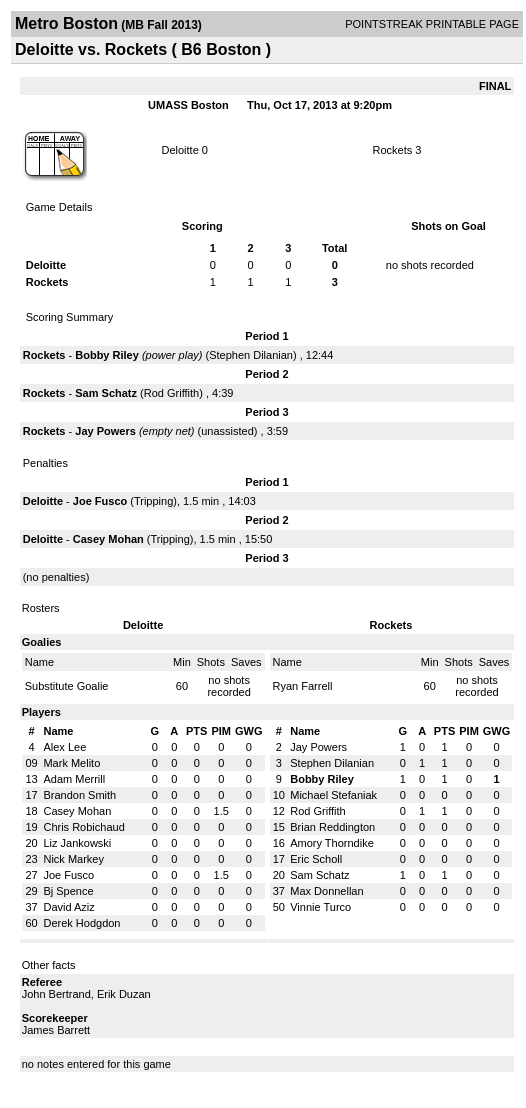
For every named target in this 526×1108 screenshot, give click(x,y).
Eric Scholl (316, 859)
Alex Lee (64, 747)
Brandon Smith (79, 795)
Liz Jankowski (77, 843)
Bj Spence (68, 891)
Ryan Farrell (303, 686)
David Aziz (68, 907)
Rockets (393, 150)
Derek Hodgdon (81, 923)
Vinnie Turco (320, 907)
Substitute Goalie (67, 686)
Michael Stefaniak (333, 795)
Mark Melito (71, 763)
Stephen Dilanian (251, 355)
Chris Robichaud (83, 827)
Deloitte (179, 150)
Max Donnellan (326, 891)
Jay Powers (105, 431)
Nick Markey (73, 859)
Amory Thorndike (332, 843)
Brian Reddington (332, 827)
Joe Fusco (100, 501)
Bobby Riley (107, 355)
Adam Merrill (74, 779)
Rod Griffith (171, 393)
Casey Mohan (108, 539)
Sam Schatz (106, 393)
